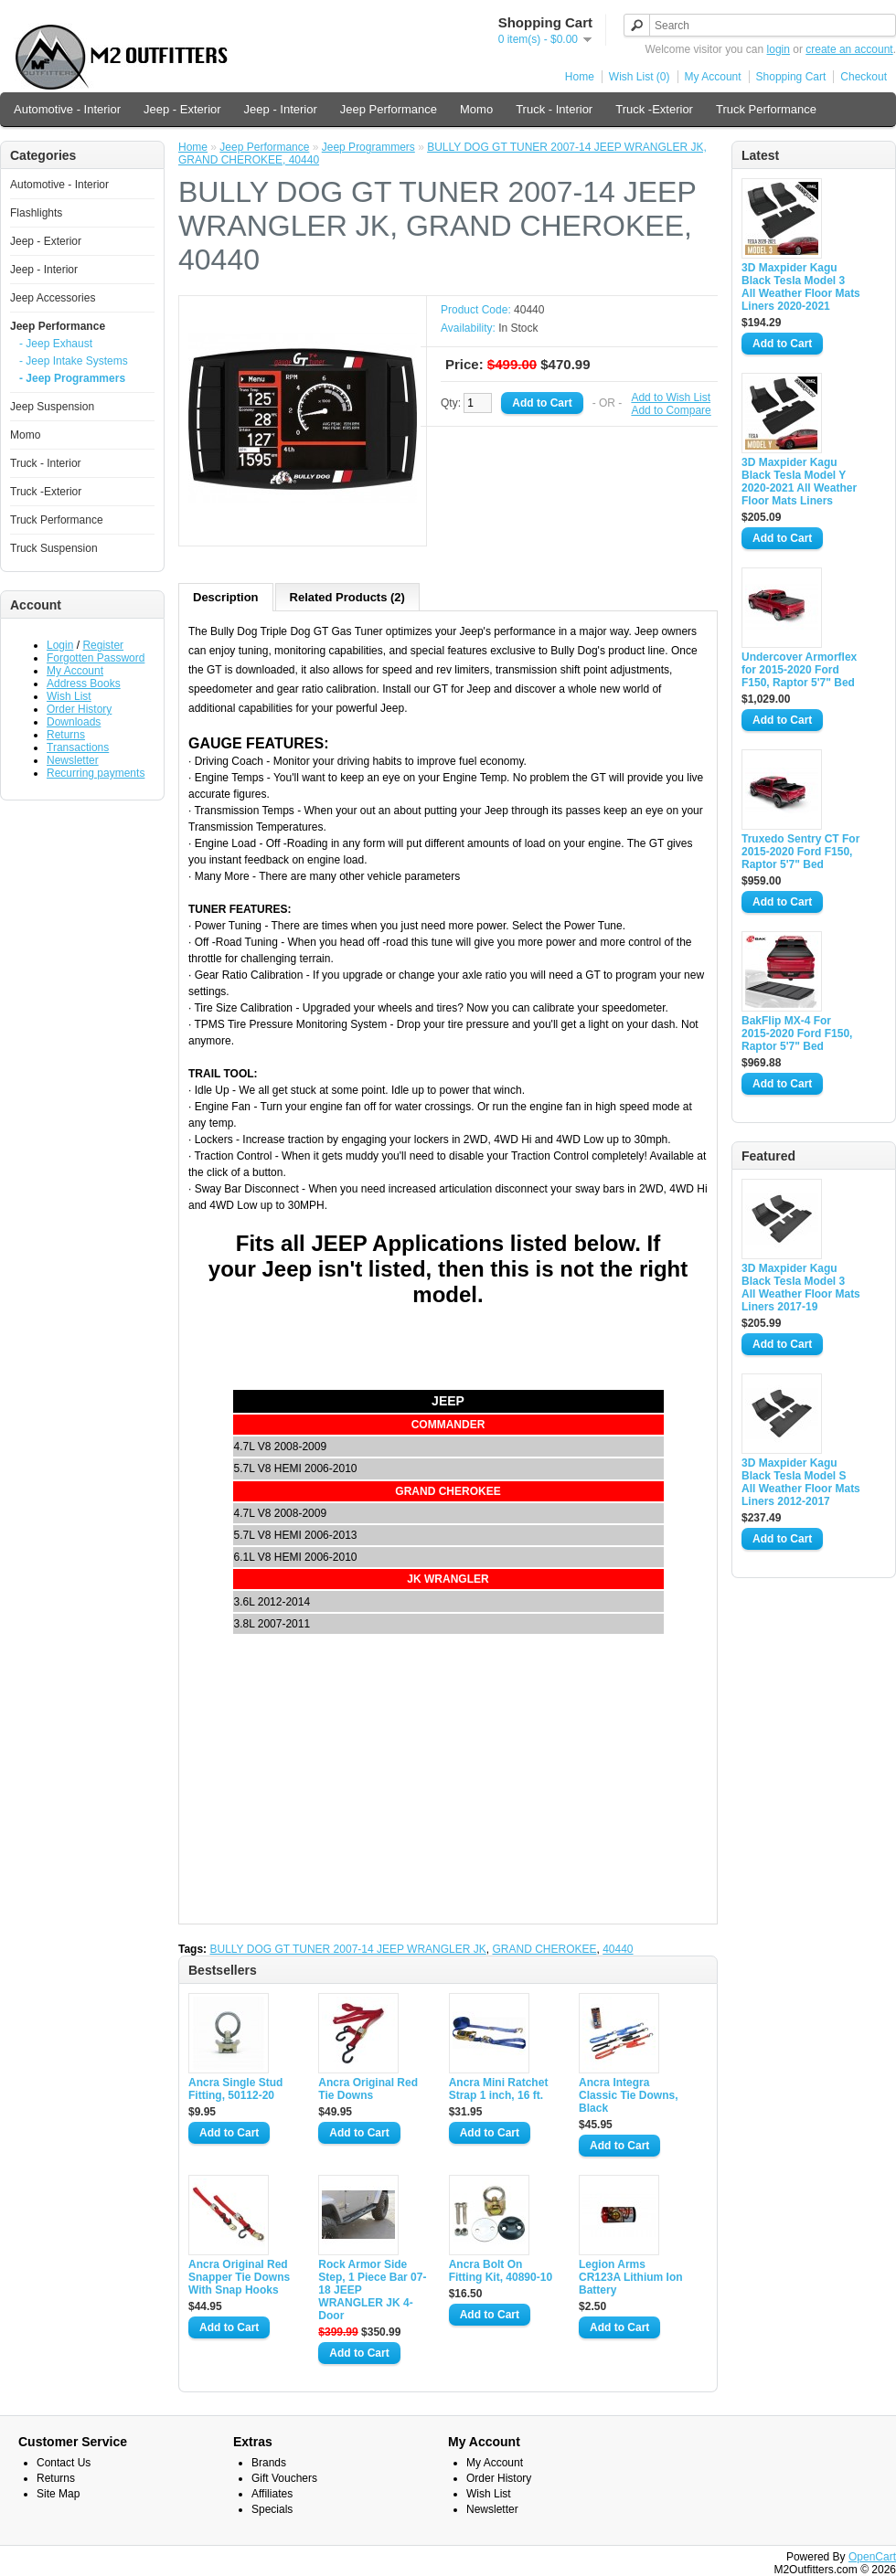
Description (226, 597)
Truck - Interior (554, 109)
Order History (79, 709)
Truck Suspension (54, 548)
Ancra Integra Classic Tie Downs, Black (628, 2095)
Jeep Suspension (52, 406)
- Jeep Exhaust (55, 343)
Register (102, 645)
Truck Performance (766, 109)
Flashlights (36, 213)
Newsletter (73, 760)
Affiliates (272, 2493)
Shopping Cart (791, 76)
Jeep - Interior (280, 109)
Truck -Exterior (654, 109)
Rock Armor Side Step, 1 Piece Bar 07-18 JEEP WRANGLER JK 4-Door (372, 2290)
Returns (66, 734)
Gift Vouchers (284, 2478)
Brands (268, 2462)
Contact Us (64, 2462)
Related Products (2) (347, 597)
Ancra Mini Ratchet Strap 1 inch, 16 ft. (499, 2089)
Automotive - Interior (67, 109)
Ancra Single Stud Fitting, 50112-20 (235, 2089)
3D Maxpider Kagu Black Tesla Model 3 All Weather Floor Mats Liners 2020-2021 (800, 287)
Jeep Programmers (368, 147)
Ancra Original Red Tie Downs (368, 2089)
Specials (272, 2509)
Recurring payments (95, 773)
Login (60, 645)
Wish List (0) (639, 76)
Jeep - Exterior (182, 109)
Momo (476, 109)
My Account (713, 76)
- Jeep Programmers (72, 378)
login (778, 49)
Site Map (58, 2493)
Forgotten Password (95, 658)
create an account (848, 49)
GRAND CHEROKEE (544, 1949)
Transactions (78, 747)
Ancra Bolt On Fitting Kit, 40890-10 (500, 2271)
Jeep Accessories (52, 298)
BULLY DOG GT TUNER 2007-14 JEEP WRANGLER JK (347, 1949)
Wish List (69, 696)
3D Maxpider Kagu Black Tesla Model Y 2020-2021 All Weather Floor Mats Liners (799, 481)
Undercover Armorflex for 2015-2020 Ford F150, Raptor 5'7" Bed (799, 670)
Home (579, 76)
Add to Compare (670, 410)
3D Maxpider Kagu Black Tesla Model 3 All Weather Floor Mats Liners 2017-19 (800, 1287)
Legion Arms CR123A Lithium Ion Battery (631, 2277)
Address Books (84, 683)
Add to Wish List (670, 397)
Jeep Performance (388, 109)
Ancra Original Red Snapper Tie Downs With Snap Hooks (239, 2277)
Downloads (74, 722)
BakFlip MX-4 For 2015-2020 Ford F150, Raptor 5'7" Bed (796, 1033)
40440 (618, 1949)
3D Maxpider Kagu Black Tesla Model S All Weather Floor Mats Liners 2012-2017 (800, 1482)
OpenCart (872, 2556)
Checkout (863, 76)
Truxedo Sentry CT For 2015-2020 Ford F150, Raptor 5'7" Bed (800, 851)
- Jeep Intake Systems (73, 361)
